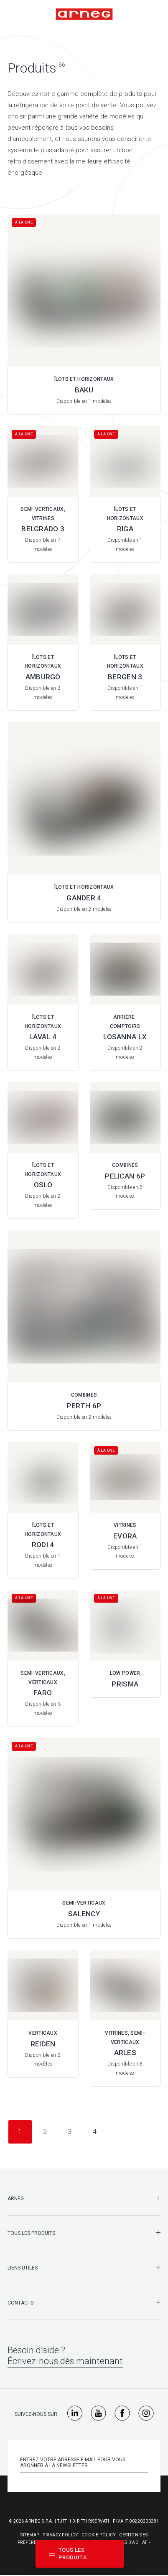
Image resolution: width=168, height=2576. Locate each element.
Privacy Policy (60, 2535)
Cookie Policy (98, 2535)
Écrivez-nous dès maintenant (65, 2361)
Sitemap (29, 2535)
